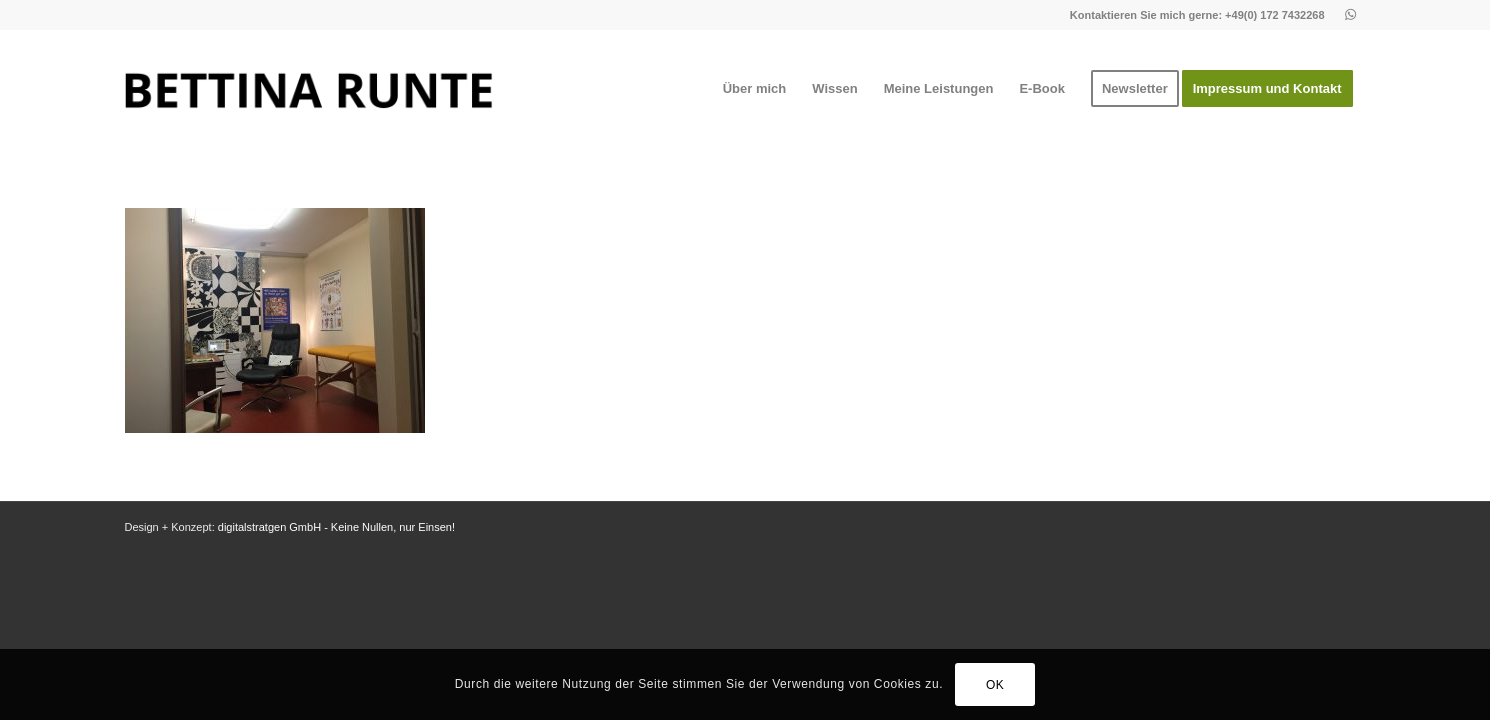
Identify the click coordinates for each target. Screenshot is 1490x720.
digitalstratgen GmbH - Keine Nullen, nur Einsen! (336, 527)
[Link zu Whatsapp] (1351, 15)
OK (995, 685)
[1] (309, 89)
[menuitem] (755, 89)
